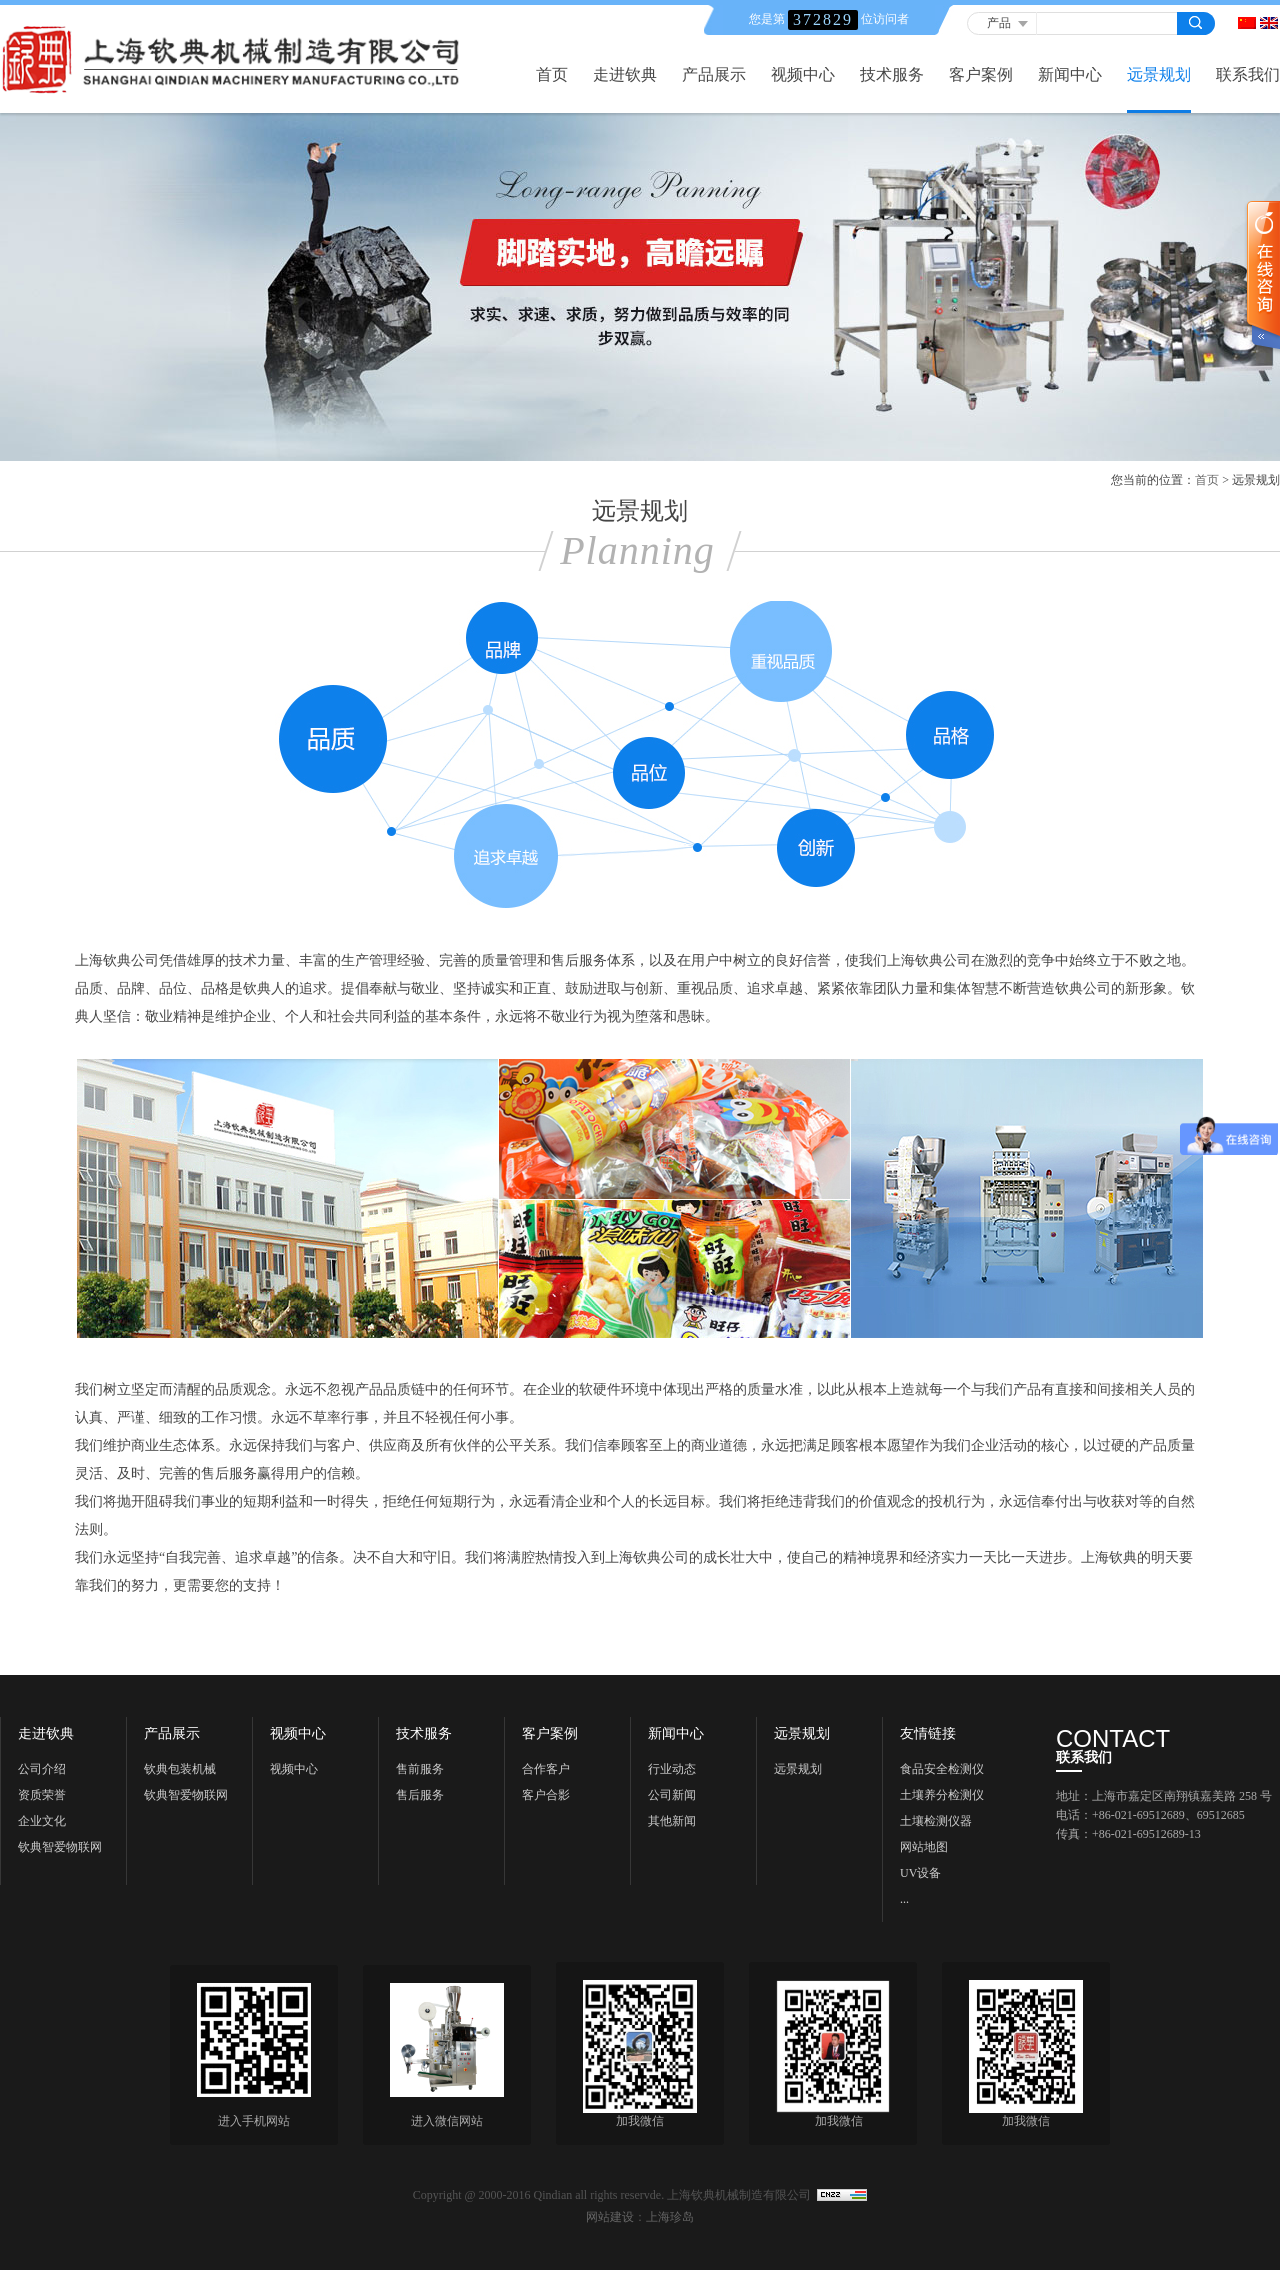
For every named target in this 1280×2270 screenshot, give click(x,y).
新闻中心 (1070, 75)
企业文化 (42, 1821)
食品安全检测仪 (942, 1769)
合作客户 (546, 1769)
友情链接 (928, 1734)
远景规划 (1159, 75)
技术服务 (892, 75)
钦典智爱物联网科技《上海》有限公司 (186, 1798)
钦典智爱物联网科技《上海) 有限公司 (63, 1850)
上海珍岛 (670, 2217)
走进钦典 (625, 75)
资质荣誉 (42, 1795)
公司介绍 (42, 1769)
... (904, 1899)
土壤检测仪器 (936, 1821)
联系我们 (1248, 75)
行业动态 (672, 1769)
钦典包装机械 (180, 1769)
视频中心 (803, 75)
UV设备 (920, 1873)
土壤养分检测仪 (942, 1795)
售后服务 (420, 1795)
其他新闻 (672, 1821)
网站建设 (610, 2217)
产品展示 (714, 75)
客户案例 (981, 75)
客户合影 (546, 1795)
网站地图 (924, 1847)
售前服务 (420, 1769)
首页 (552, 75)
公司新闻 (672, 1795)
